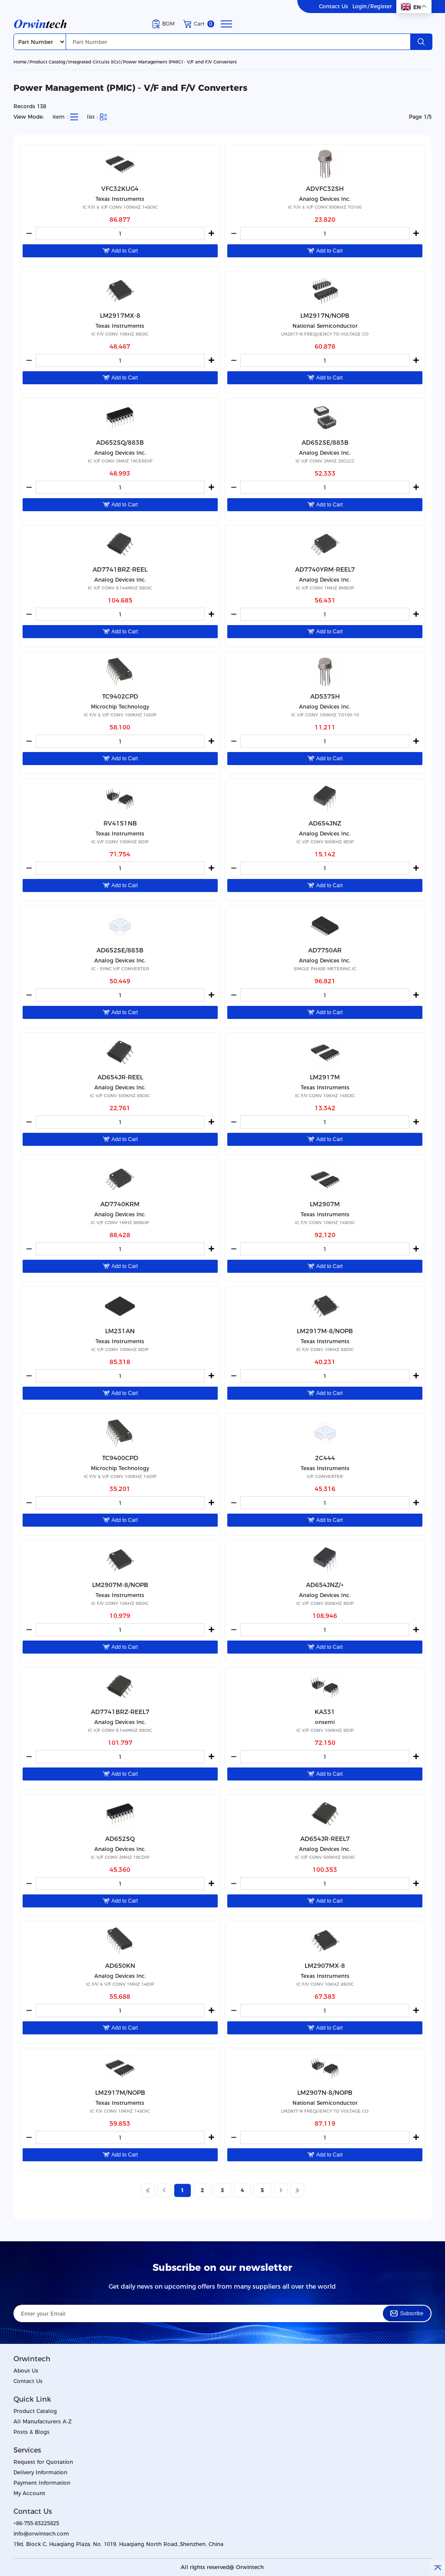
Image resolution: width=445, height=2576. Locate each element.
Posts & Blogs (31, 2432)
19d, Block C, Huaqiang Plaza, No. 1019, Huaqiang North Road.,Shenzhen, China (118, 2544)
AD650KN (120, 1966)
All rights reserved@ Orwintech (222, 2567)
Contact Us (333, 6)
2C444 (325, 1458)
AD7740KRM (119, 1204)
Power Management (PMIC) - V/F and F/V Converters (180, 62)
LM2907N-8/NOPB (324, 2093)
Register (381, 6)
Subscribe (406, 2313)
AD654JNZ (325, 823)
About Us (25, 2370)
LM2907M (325, 1204)
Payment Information (41, 2482)
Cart (198, 24)
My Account (29, 2493)
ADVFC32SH (325, 189)
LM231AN (120, 1331)
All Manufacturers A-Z (42, 2421)
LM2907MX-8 (325, 1966)
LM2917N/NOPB (324, 316)
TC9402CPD (120, 696)
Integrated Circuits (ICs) (94, 62)
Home (20, 62)
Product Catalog (47, 62)
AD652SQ (120, 1839)
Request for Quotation (43, 2462)
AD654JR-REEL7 (325, 1839)
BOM (164, 24)
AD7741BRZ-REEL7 (120, 1712)
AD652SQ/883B (120, 442)
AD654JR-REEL (120, 1077)
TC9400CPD (120, 1458)
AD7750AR (325, 950)
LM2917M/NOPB (120, 2093)
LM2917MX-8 (120, 316)
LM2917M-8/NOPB (325, 1331)
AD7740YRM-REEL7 (325, 569)
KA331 (325, 1712)
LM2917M (325, 1077)
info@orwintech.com (41, 2533)
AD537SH (325, 696)
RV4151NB (120, 823)
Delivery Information (40, 2472)
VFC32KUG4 (120, 189)
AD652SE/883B (325, 442)
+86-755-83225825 (36, 2523)
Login (359, 6)
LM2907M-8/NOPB (120, 1585)
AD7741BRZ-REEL (120, 569)
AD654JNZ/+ (325, 1585)
